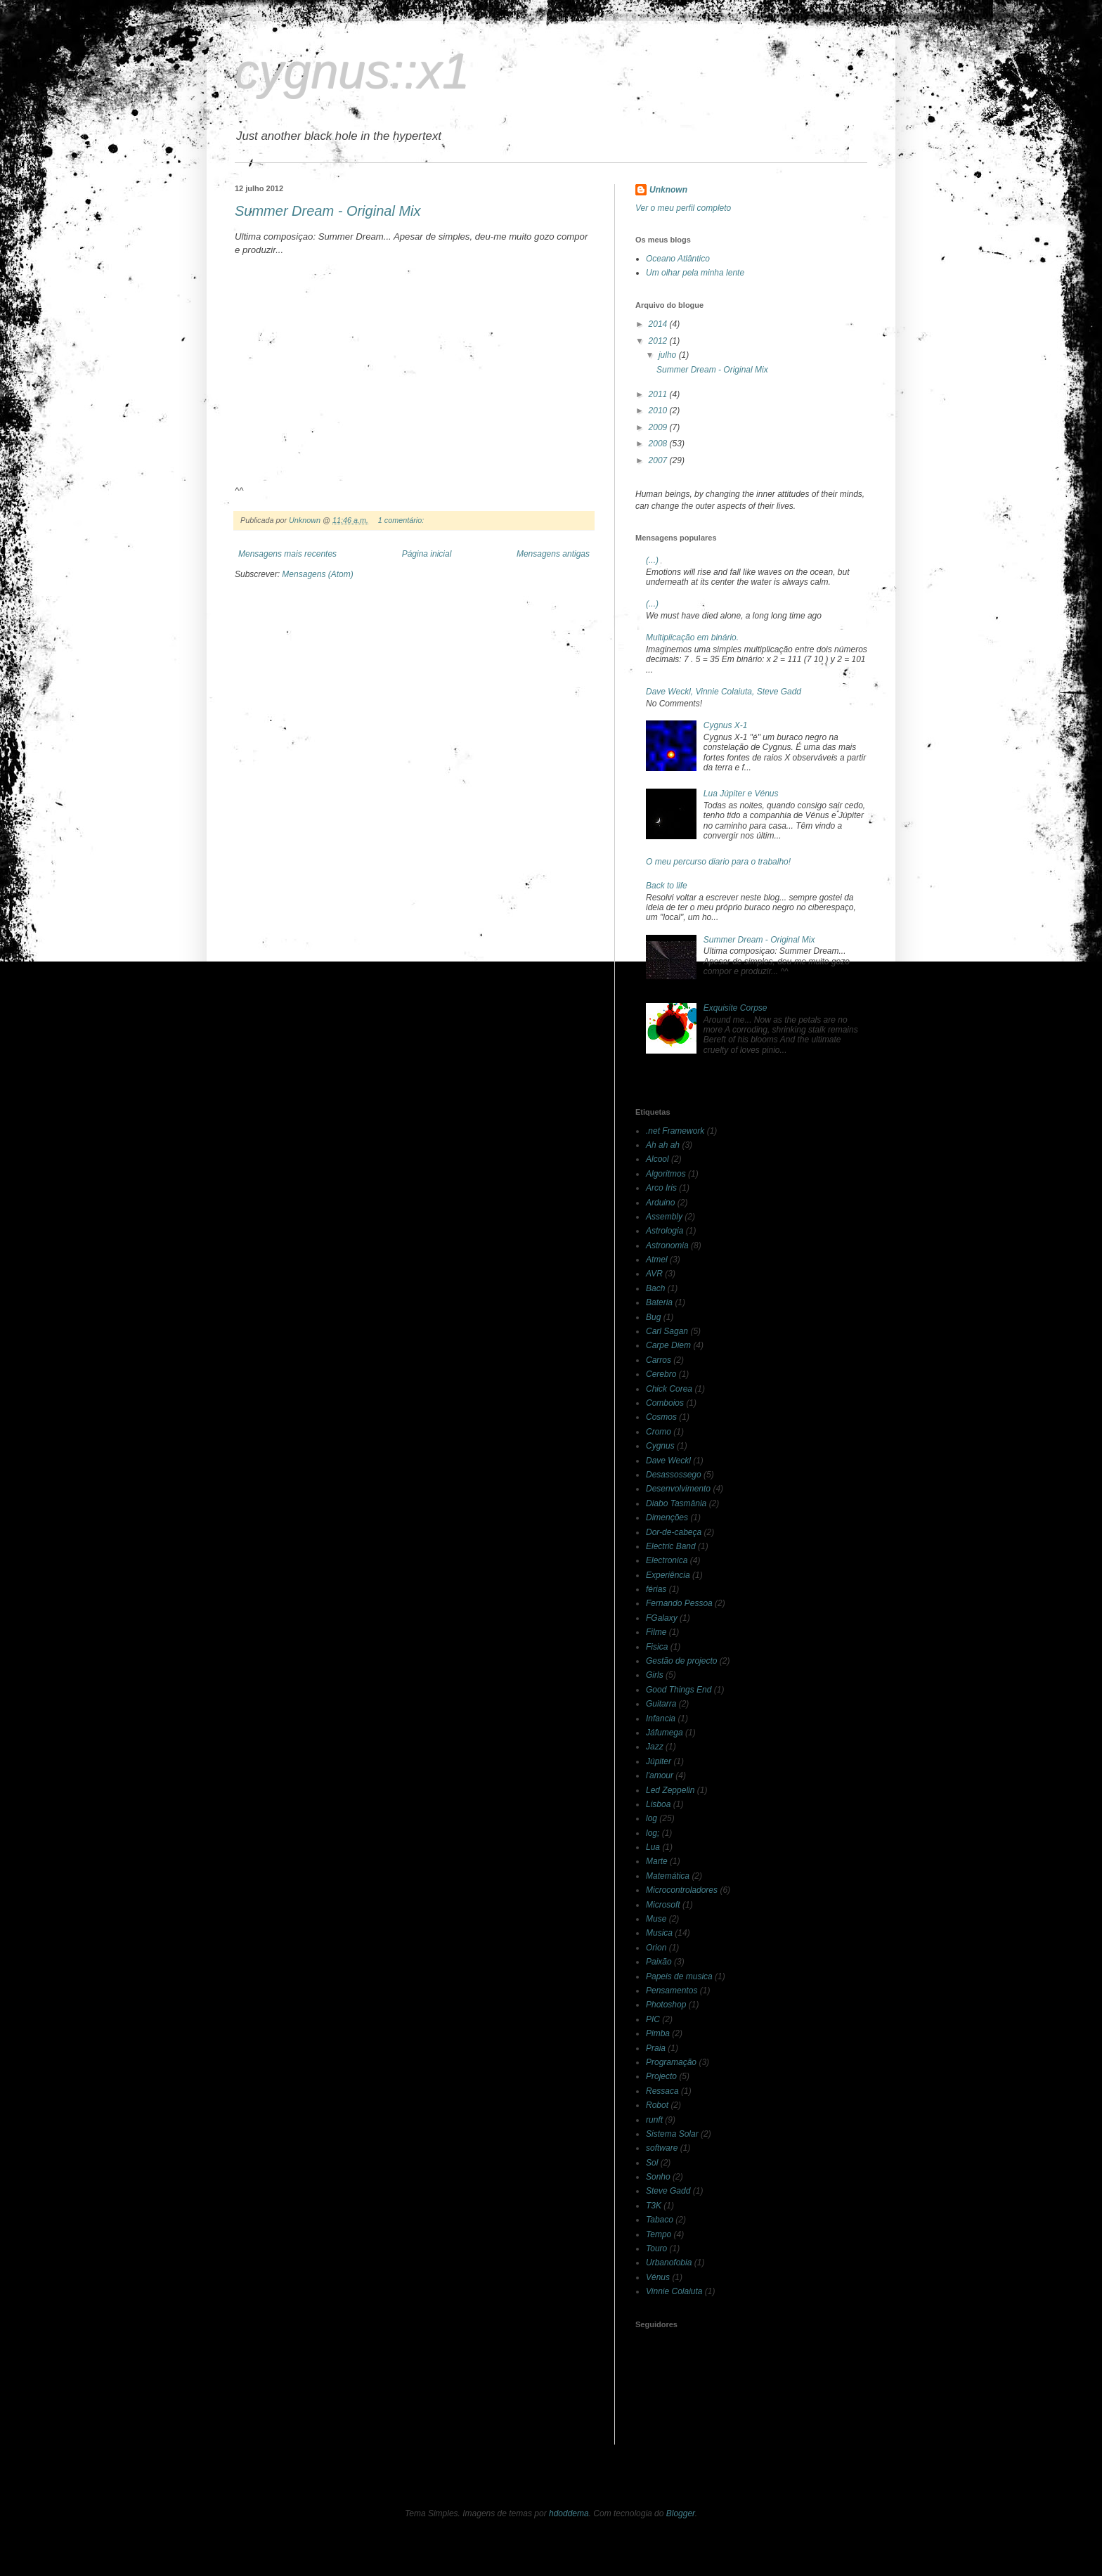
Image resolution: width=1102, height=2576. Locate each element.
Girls (654, 1675)
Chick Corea (669, 1389)
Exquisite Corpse (735, 1008)
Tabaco (659, 2220)
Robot (657, 2105)
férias (656, 1589)
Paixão (659, 1962)
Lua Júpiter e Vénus (741, 793)
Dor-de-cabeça (673, 1532)
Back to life (666, 886)
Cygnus (660, 1446)
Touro (656, 2248)
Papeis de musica (679, 1976)
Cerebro (661, 1374)
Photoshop (666, 2004)
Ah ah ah (663, 1145)
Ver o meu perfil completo (683, 208)
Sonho (658, 2177)
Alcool (657, 1159)
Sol (652, 2163)
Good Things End (678, 1690)
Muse (656, 1919)
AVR (654, 1274)
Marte (657, 1861)
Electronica (666, 1560)
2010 (659, 410)
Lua (653, 1847)
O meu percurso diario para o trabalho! (718, 862)
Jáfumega (664, 1732)
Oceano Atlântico (678, 259)
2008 (659, 443)
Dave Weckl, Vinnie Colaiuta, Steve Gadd (723, 692)
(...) (652, 560)
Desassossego (673, 1475)
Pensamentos (671, 1990)
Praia (656, 2048)
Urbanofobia (669, 2262)
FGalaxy (662, 1618)
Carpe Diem (668, 1345)
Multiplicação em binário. (692, 637)
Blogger (680, 2513)
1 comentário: (402, 520)
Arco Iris (661, 1188)
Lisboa (658, 1804)
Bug (653, 1317)
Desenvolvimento (678, 1489)
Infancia (660, 1718)
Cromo (658, 1432)
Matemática (667, 1876)
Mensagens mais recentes (287, 554)
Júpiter (658, 1761)
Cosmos (661, 1417)
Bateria (659, 1302)
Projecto (661, 2076)
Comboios (665, 1403)
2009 (659, 427)
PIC (653, 2019)
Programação (671, 2062)
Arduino (660, 1203)
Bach (655, 1288)
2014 (659, 324)
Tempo (658, 2234)
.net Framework (675, 1131)
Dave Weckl (668, 1460)
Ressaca (662, 2091)
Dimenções (667, 1517)
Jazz (654, 1747)
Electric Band (671, 1546)
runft (654, 2120)
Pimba (658, 2033)
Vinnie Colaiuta (674, 2291)
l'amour (659, 1775)
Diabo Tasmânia (676, 1503)
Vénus (658, 2277)
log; (652, 1833)
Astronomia (667, 1245)
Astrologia (664, 1231)
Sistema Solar (672, 2134)
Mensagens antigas (553, 554)
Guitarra (661, 1704)
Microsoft (663, 1905)
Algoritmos (666, 1174)
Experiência (668, 1575)
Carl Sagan (667, 1331)
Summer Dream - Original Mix (327, 211)
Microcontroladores (682, 1890)
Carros (658, 1360)
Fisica (657, 1647)
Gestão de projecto (681, 1661)
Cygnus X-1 (726, 725)
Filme (656, 1632)
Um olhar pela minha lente (695, 273)
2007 (659, 460)
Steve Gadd (668, 2191)
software (662, 2148)
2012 (659, 341)
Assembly (664, 1217)
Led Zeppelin (670, 1790)
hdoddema (569, 2513)
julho (669, 355)
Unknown (668, 190)
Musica (659, 1933)
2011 (659, 394)
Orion (656, 1948)
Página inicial (427, 554)
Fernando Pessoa (679, 1603)
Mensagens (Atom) (317, 574)
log (651, 1818)
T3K (653, 2206)
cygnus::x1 (352, 71)
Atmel (657, 1259)
